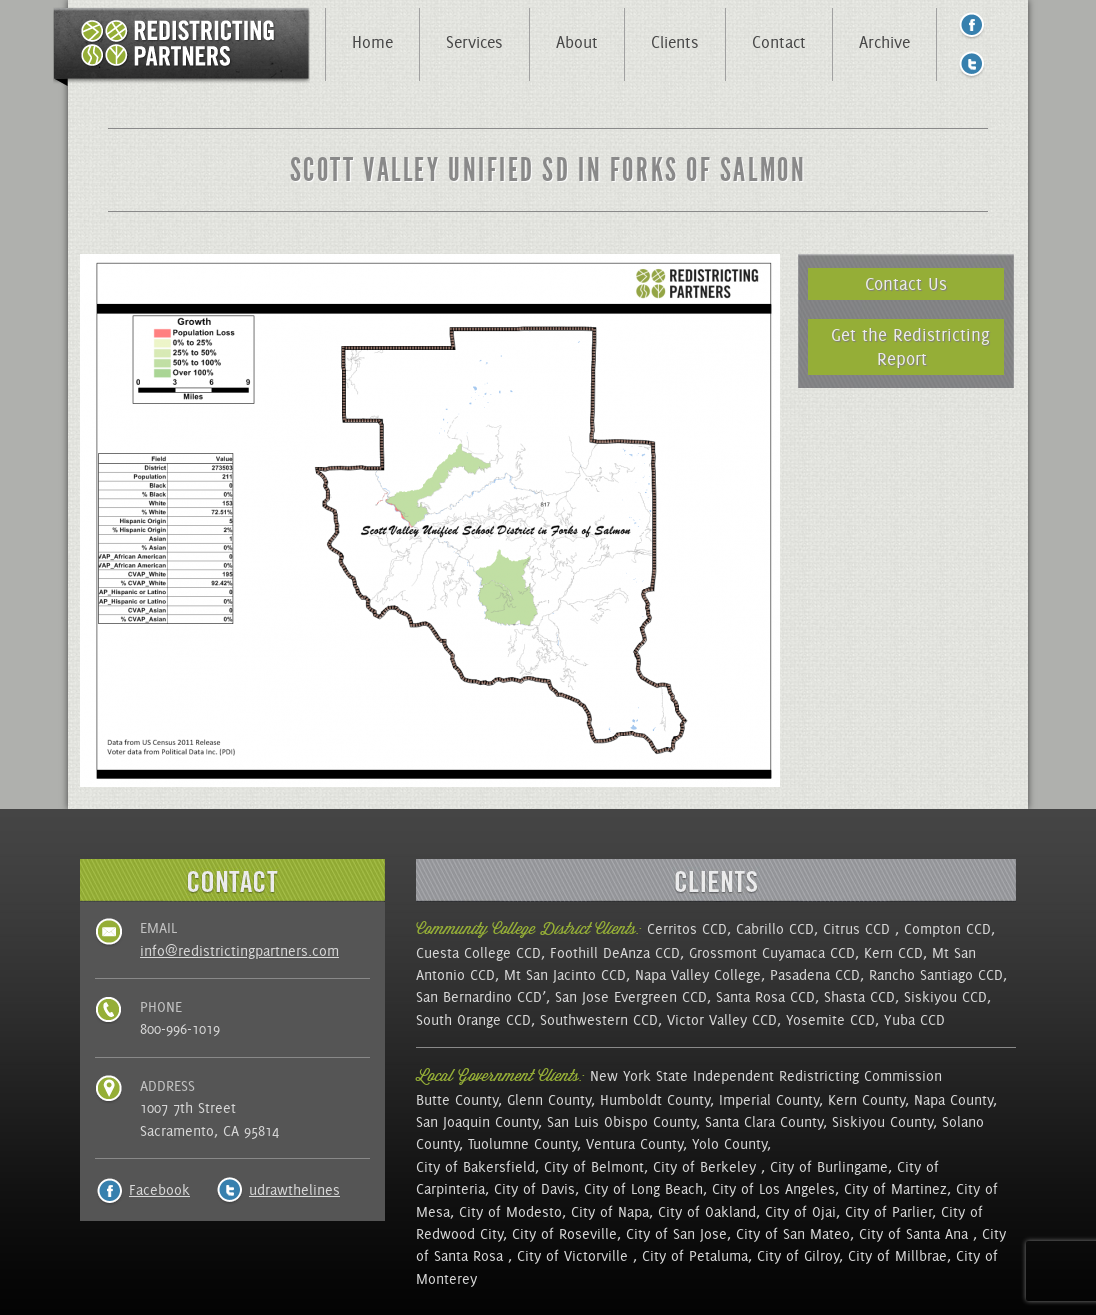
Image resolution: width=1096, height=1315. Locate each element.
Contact (779, 42)
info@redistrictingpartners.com (239, 951)
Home (372, 42)
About (577, 42)
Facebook (159, 1190)
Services (474, 42)
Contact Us (906, 283)
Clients (675, 42)
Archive (884, 42)
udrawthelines (294, 1190)
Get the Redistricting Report (910, 346)
